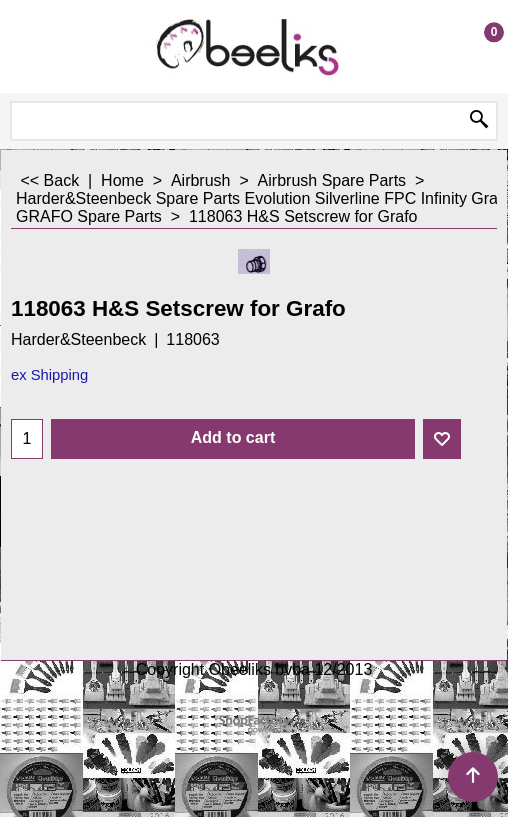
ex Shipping (49, 375)
